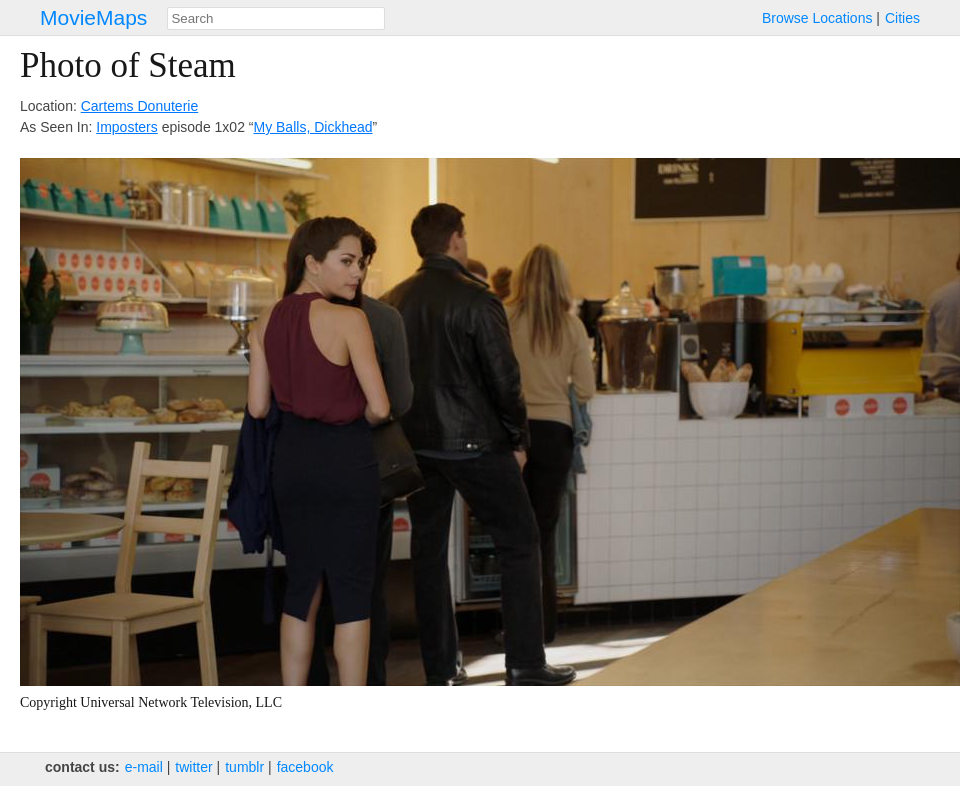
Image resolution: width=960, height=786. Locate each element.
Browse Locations (817, 18)
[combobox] (276, 18)
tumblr (244, 767)
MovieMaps (93, 17)
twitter (193, 767)
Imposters (126, 127)
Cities (902, 18)
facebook (305, 767)
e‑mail (144, 767)
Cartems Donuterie (140, 106)
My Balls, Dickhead (312, 127)
